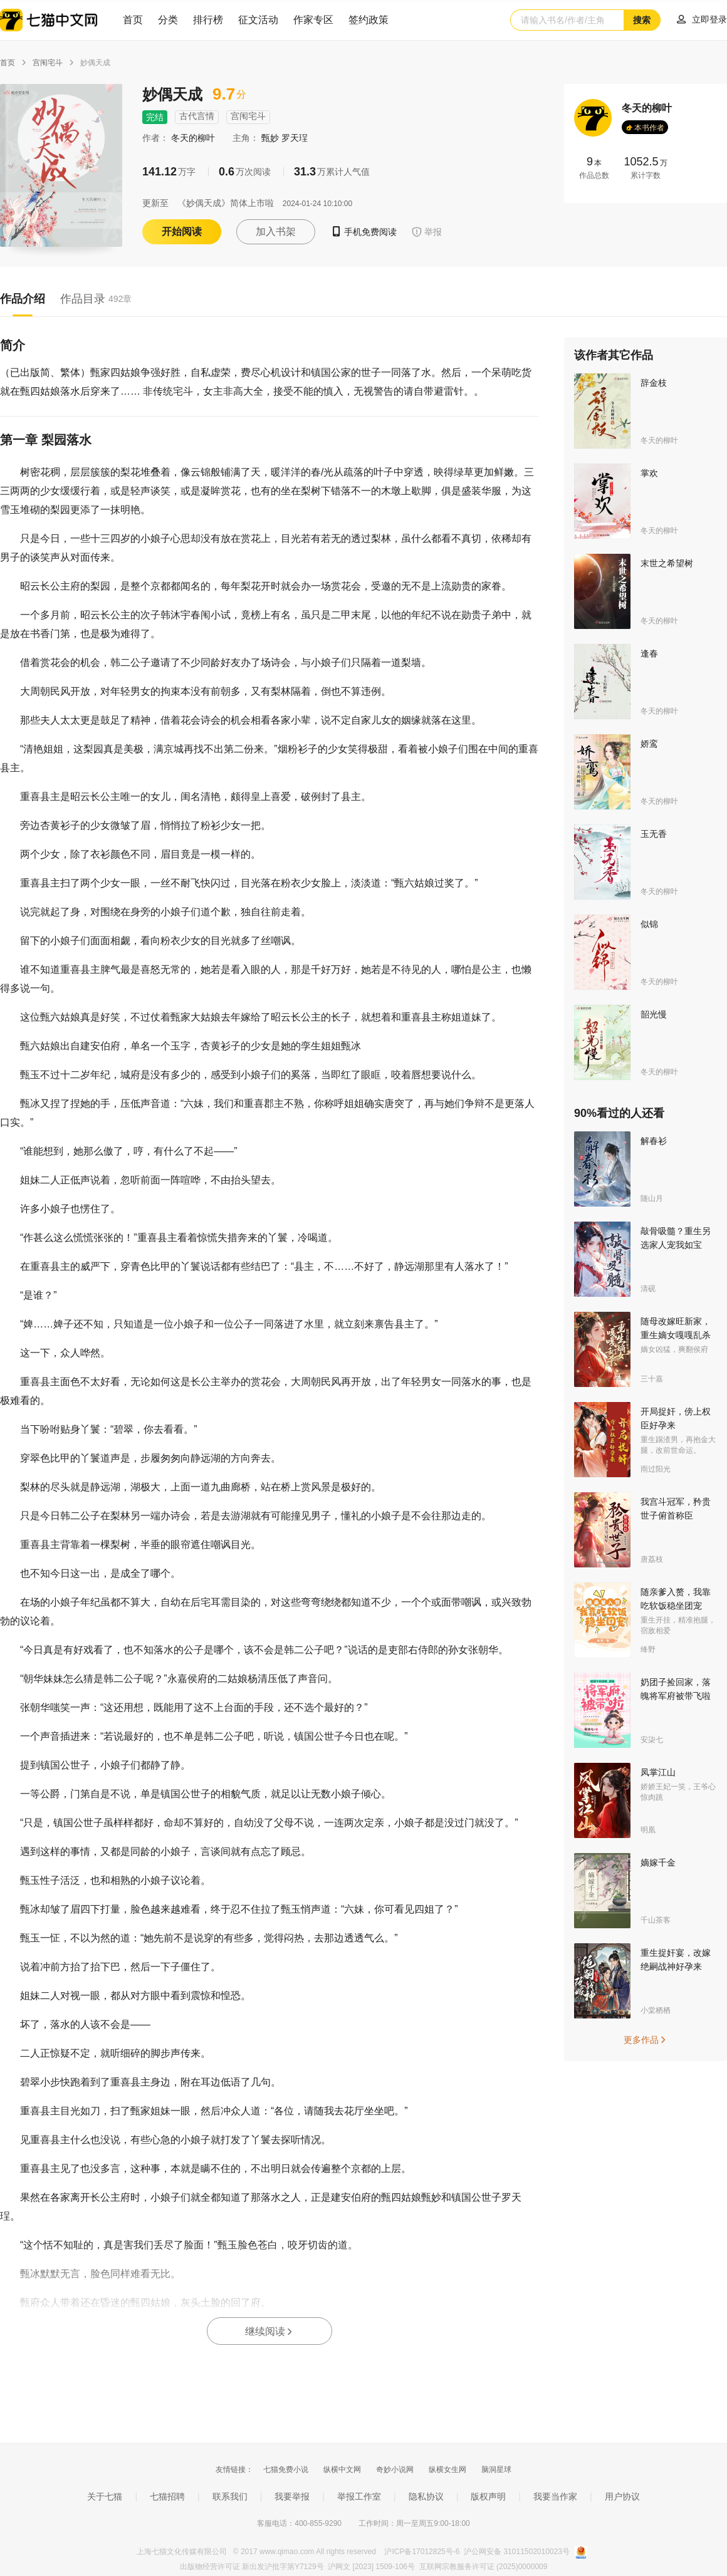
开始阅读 (182, 231)
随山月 (652, 1198)
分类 (168, 19)
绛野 (648, 1649)
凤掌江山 (658, 1772)
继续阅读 (269, 2331)
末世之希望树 (667, 563)
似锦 (649, 924)
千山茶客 (656, 1920)
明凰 (648, 1830)
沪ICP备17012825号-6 (422, 2551)
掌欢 (649, 473)
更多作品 (645, 2040)
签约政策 (368, 19)
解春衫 (654, 1141)
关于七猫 (104, 2496)
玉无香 (654, 834)
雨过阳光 (656, 1469)
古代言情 (196, 116)
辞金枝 (654, 383)
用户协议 (622, 2496)
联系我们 (230, 2496)
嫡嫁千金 (658, 1862)
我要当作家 (555, 2496)
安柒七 (652, 1739)
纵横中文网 (342, 2469)
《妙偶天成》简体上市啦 (225, 203)
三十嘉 (652, 1378)
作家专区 (313, 19)
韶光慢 (654, 1014)
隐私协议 (426, 2496)
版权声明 (488, 2496)
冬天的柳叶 (194, 138)
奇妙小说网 (395, 2469)
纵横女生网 (447, 2469)
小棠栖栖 (656, 2010)
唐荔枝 (652, 1559)
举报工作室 (359, 2496)
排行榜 (208, 19)
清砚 (648, 1288)
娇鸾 (649, 744)
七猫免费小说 (285, 2469)
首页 (133, 19)
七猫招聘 (167, 2496)
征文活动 (258, 19)
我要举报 (292, 2496)
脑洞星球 (496, 2469)
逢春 (649, 653)
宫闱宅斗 (48, 62)
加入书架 (276, 231)
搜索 (642, 20)
